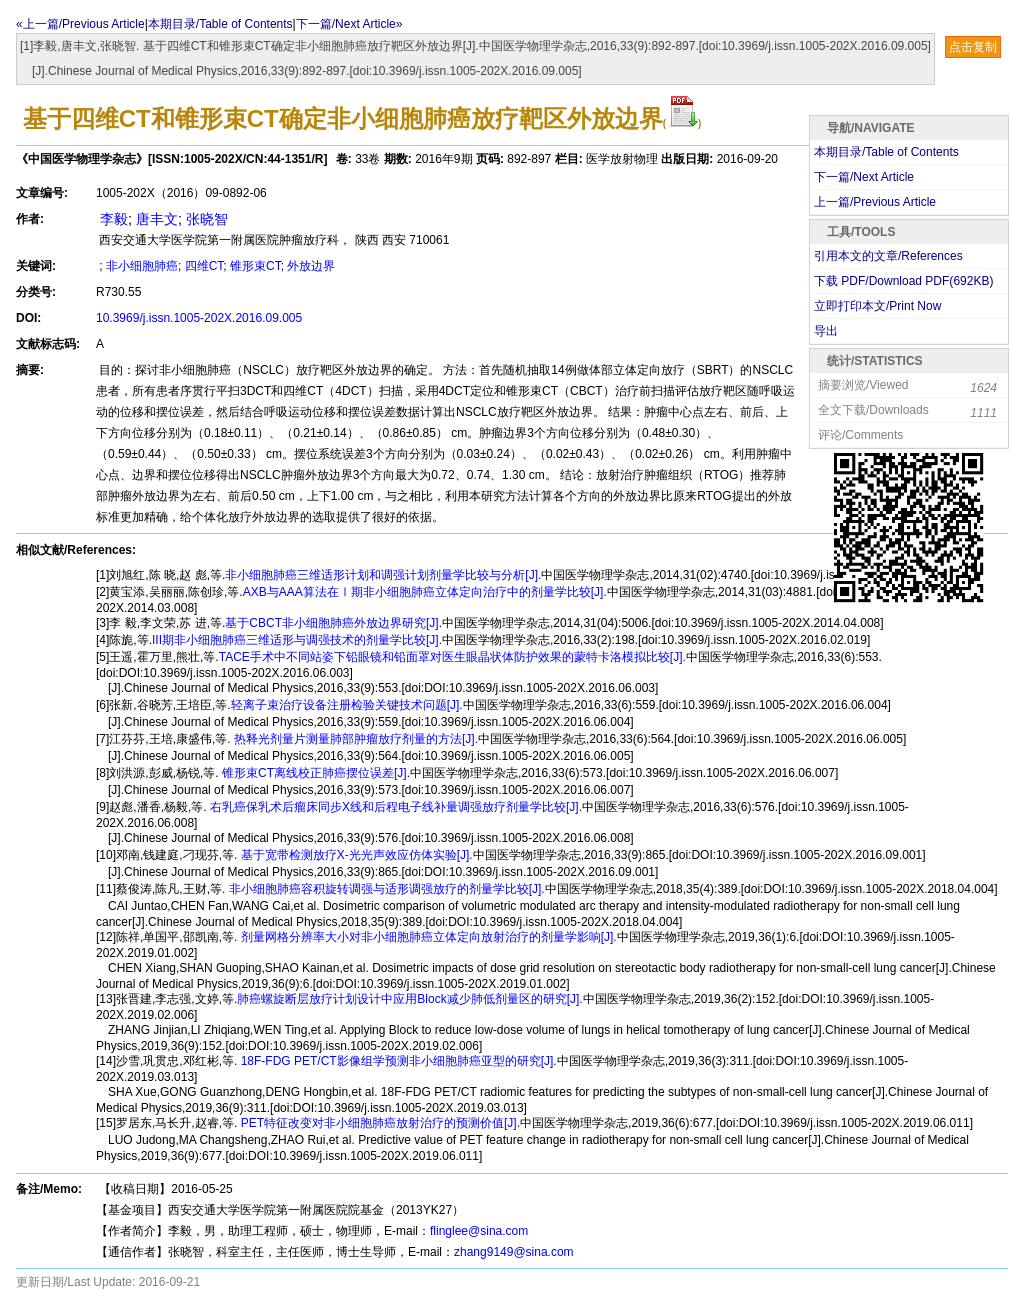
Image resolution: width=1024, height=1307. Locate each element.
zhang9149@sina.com (514, 1252)
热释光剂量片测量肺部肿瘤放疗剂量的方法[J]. (354, 739)
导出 (826, 331)
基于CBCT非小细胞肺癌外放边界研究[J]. (333, 623)
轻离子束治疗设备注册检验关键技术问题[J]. (347, 705)
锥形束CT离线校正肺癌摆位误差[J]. (314, 773)
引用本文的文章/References (888, 256)
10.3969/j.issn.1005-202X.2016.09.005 (199, 318)
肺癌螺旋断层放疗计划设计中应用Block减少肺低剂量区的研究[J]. (409, 999)
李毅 (112, 219)
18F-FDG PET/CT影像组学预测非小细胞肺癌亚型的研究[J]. (396, 1061)
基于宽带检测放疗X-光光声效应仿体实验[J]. (354, 855)
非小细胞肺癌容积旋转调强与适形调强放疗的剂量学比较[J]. (384, 889)
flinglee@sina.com (479, 1231)
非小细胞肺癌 (142, 266)
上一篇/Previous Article (875, 202)
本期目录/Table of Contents (220, 24)
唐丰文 (157, 219)
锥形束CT (255, 266)
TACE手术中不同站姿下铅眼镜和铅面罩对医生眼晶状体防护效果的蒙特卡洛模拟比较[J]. (452, 657)
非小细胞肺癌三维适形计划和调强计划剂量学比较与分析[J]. (383, 575)
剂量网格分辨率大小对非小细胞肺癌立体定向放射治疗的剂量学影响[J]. (426, 937)
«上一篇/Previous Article (80, 24)
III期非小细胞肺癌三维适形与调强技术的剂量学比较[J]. (297, 640)
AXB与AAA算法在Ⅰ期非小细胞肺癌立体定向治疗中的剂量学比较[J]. (425, 592)
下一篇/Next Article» (349, 24)
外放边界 (311, 266)
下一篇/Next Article (864, 177)
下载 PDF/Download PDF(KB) (903, 281)
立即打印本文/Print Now (877, 306)
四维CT (204, 266)
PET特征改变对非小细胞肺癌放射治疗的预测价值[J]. (378, 1123)
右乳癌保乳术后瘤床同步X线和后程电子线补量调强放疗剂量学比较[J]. (394, 807)
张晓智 (207, 219)
